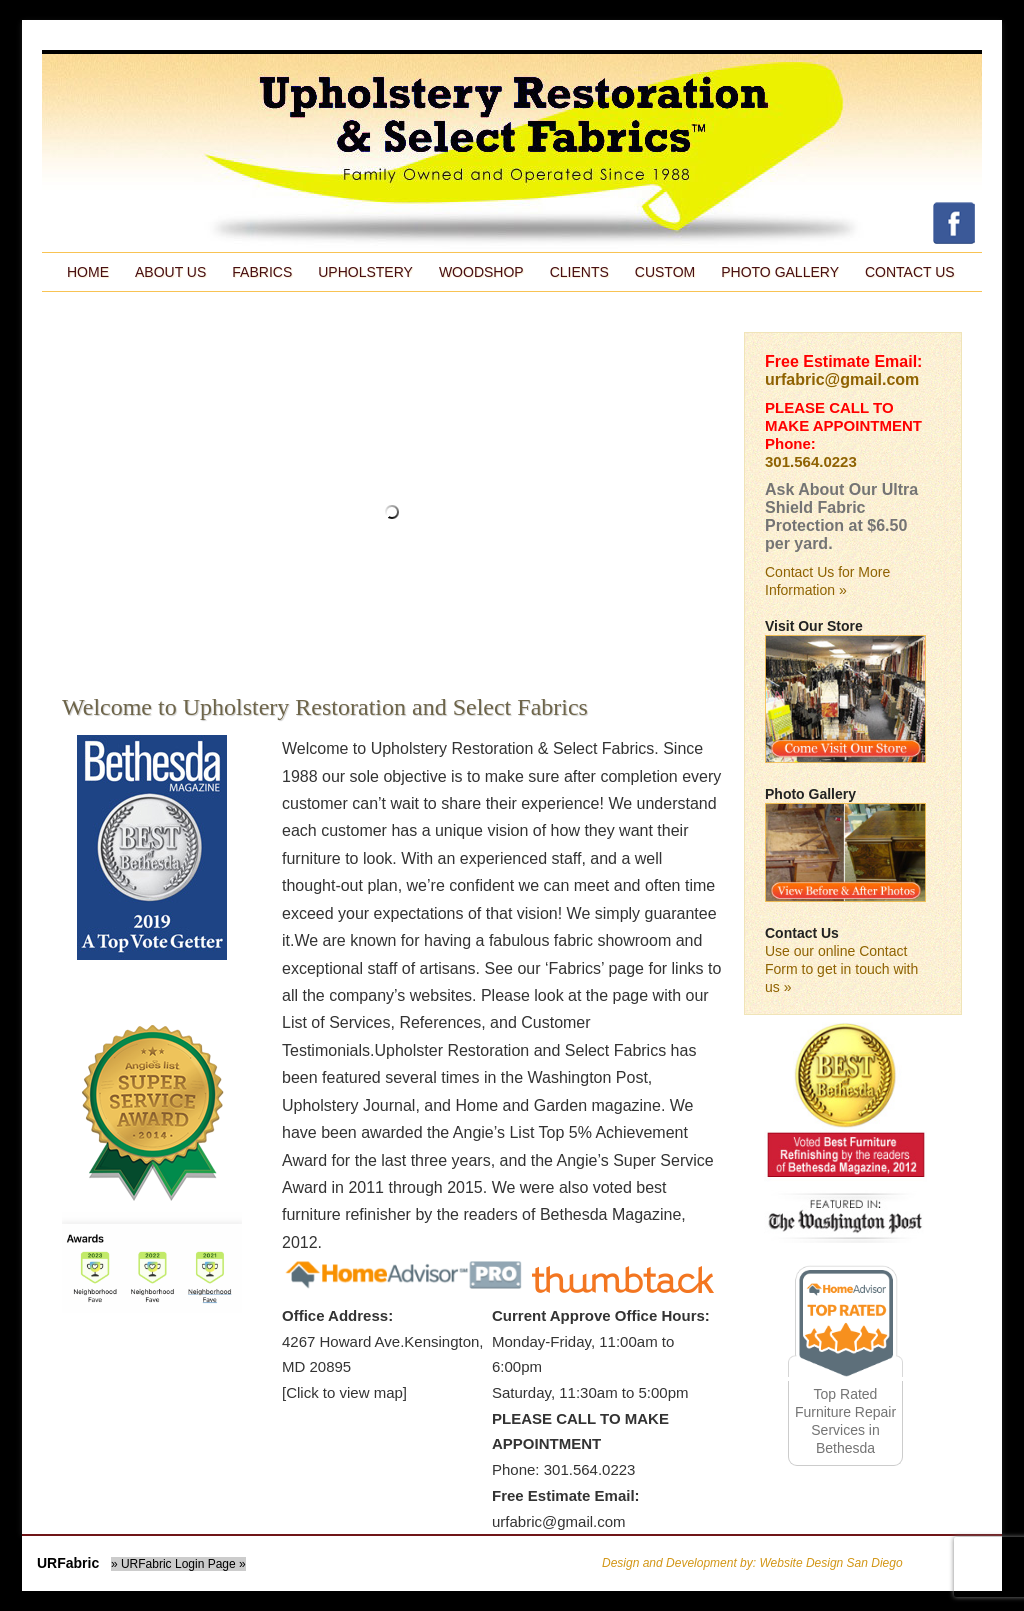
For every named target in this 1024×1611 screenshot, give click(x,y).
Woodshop (481, 272)
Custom (665, 272)
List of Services (336, 1022)
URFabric (68, 1563)
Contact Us (910, 272)
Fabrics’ (576, 968)
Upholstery (365, 272)
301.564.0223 (811, 461)
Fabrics (262, 272)
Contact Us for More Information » (827, 581)
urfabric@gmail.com (559, 1521)
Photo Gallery (780, 272)
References (440, 1022)
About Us (170, 272)
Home (88, 272)
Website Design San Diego (830, 1563)
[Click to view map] (344, 1392)
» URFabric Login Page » (178, 1564)
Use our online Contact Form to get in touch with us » (841, 969)
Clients (579, 272)
